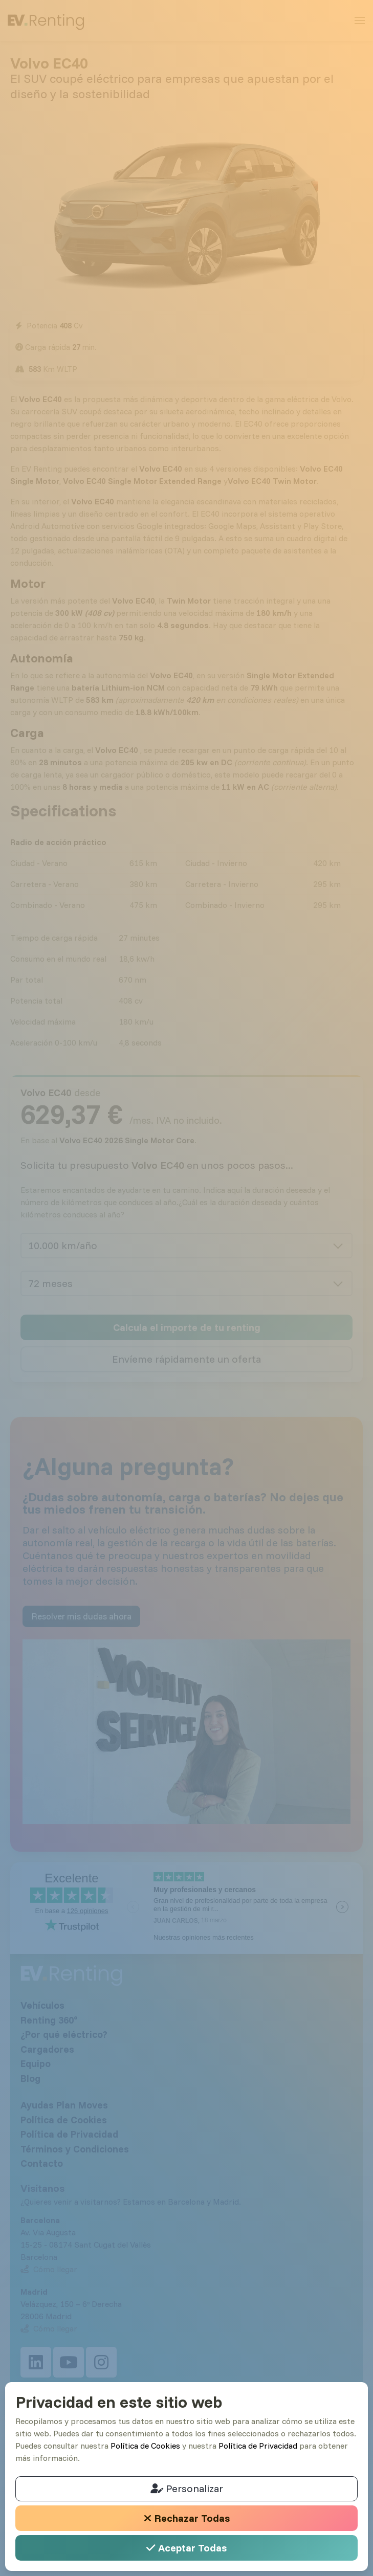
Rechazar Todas (187, 2518)
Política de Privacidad (257, 2445)
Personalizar (186, 2488)
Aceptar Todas (186, 2547)
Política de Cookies (145, 2445)
